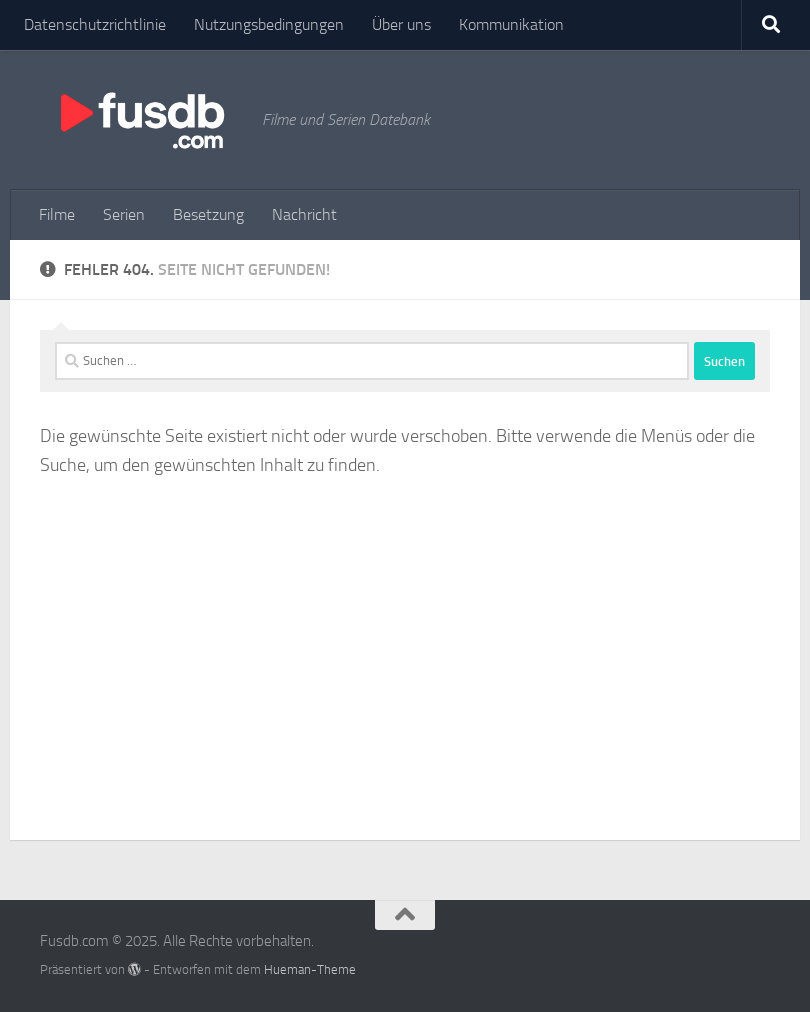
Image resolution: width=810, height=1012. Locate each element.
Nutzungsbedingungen (269, 24)
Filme (57, 214)
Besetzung (208, 214)
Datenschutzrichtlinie (95, 24)
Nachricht (304, 214)
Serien (124, 214)
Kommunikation (511, 24)
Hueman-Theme (310, 969)
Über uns (401, 24)
